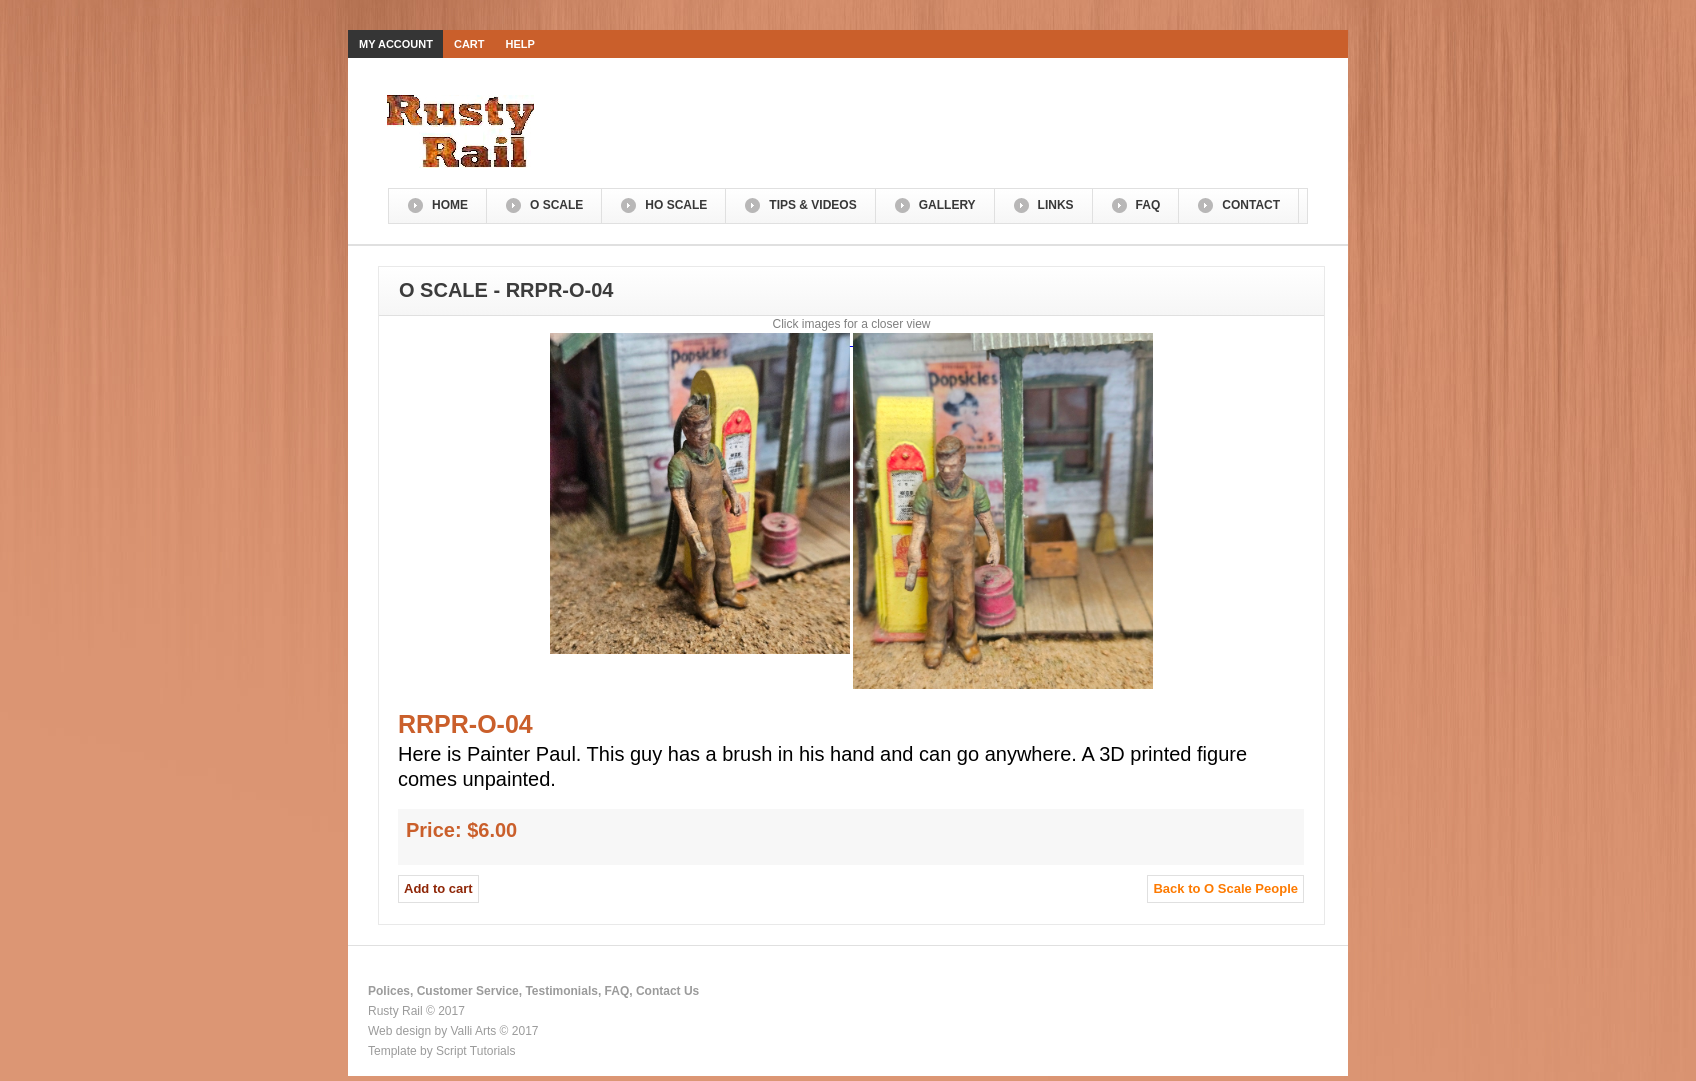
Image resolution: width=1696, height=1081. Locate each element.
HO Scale (676, 205)
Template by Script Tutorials (441, 1051)
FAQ (1148, 205)
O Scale (556, 205)
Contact (1251, 205)
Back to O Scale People (1225, 888)
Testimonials (561, 991)
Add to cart (438, 888)
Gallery (947, 205)
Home (450, 205)
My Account (396, 44)
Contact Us (667, 991)
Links (1056, 205)
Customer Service (468, 991)
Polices (389, 991)
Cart (469, 44)
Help (520, 44)
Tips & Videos (812, 205)
